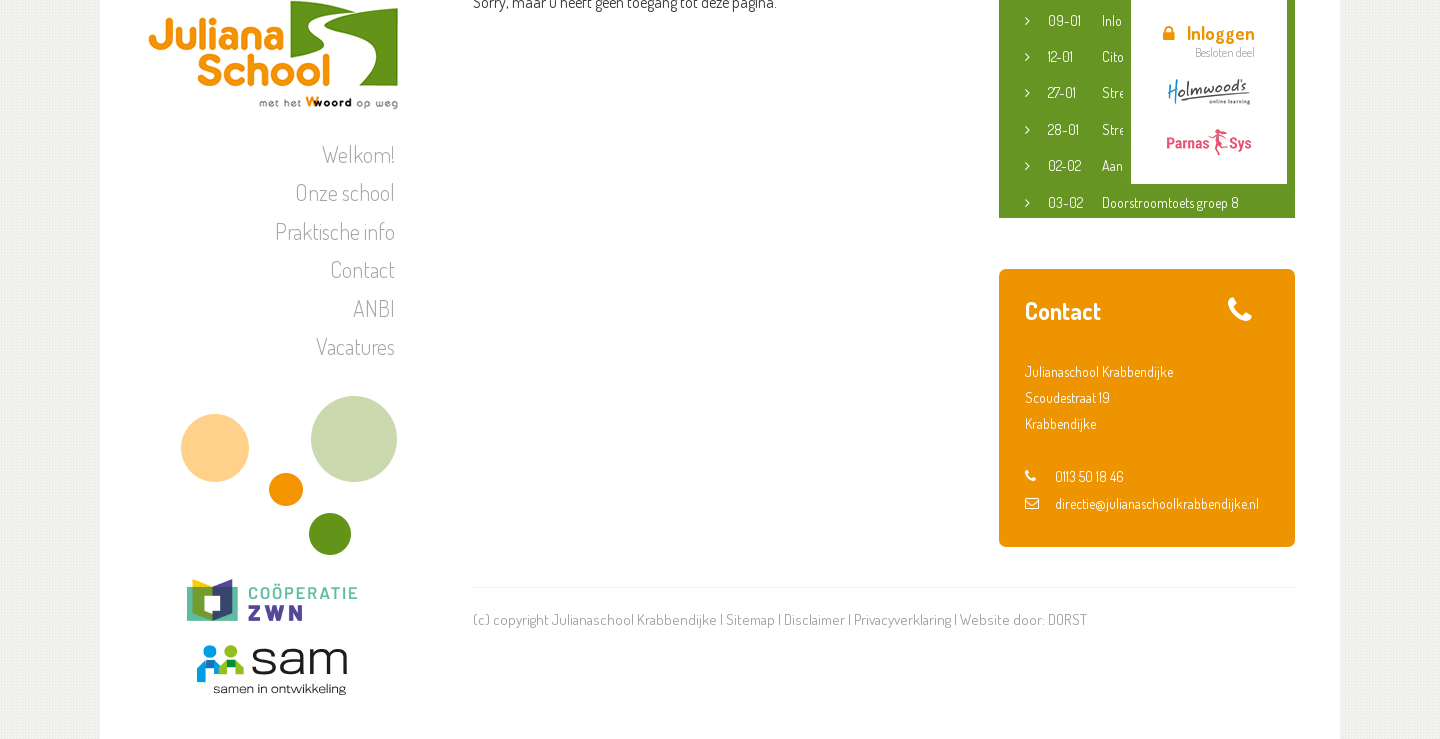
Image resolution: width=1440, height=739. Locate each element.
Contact (362, 269)
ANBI (374, 308)
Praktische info (335, 231)
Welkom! (358, 154)
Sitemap (750, 619)
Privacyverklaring (902, 619)
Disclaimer (814, 619)
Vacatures (355, 346)
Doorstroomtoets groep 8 (1143, 203)
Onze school (345, 192)
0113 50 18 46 (1074, 476)
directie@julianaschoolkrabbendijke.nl (1142, 503)
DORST (1067, 619)
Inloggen (1209, 33)
